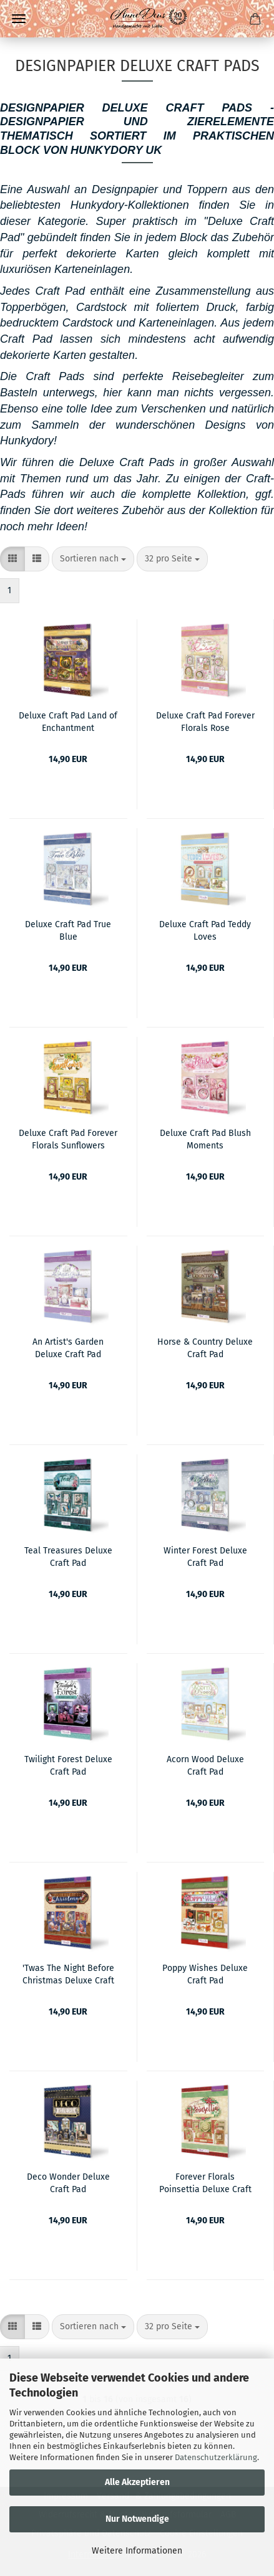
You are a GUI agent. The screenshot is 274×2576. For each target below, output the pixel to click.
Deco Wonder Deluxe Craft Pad (68, 2182)
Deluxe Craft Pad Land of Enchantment (68, 721)
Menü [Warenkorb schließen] (19, 18)
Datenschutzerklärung (216, 2457)
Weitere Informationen (137, 2550)
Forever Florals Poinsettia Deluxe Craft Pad (205, 2182)
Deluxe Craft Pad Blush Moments (205, 1138)
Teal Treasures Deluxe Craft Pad (68, 1556)
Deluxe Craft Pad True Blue (68, 929)
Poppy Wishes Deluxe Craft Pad (205, 1973)
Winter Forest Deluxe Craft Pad (205, 1556)
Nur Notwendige (137, 2519)
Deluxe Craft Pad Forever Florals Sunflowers (68, 1138)
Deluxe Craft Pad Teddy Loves (205, 929)
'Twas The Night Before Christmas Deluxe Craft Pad (68, 1973)
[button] (12, 558)
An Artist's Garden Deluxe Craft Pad (68, 1347)
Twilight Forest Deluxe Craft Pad (68, 1764)
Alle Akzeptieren (137, 2482)
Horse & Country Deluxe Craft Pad (205, 1347)
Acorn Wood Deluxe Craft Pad (205, 1764)
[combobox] (93, 558)
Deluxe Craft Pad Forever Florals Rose (205, 721)
